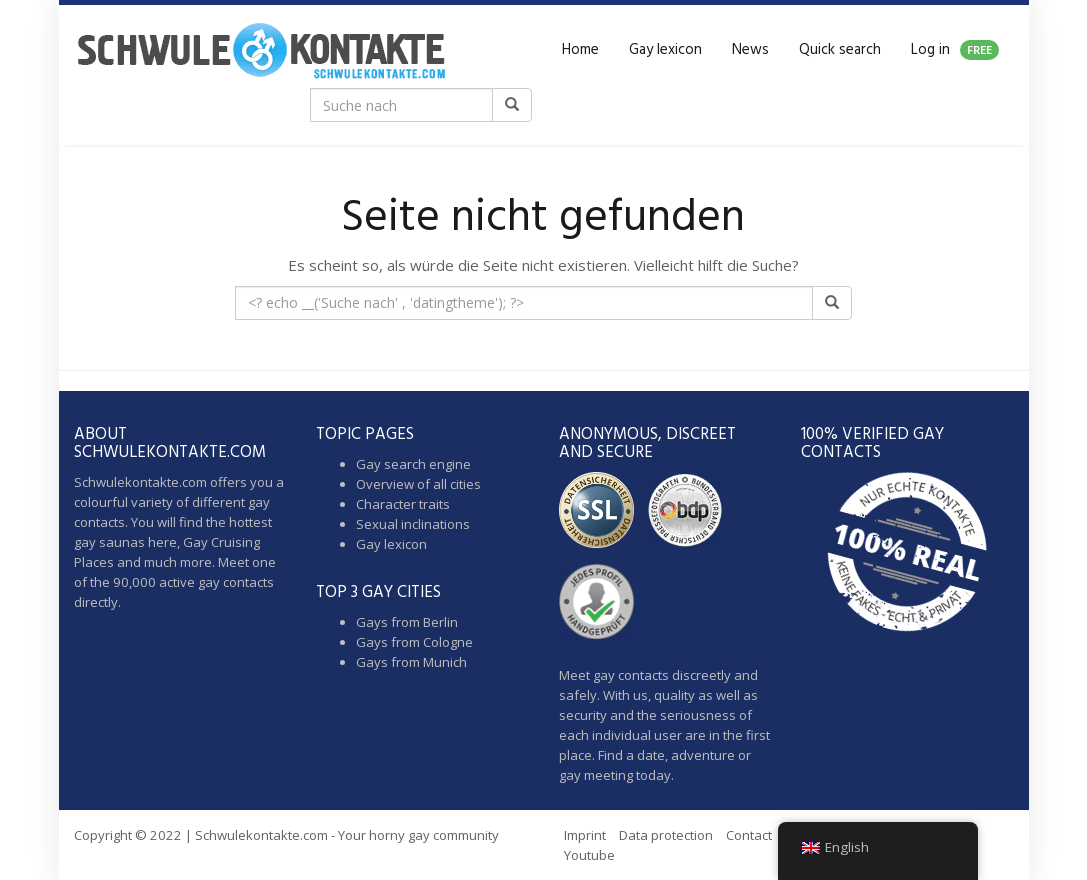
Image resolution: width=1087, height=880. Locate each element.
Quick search (840, 50)
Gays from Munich (411, 662)
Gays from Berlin (407, 622)
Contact (749, 835)
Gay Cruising (221, 542)
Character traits (403, 504)
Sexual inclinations (413, 524)
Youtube (589, 855)
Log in (955, 50)
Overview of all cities (418, 484)
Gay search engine (413, 464)
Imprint (585, 835)
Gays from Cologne (414, 642)
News (750, 50)
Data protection (666, 835)
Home (580, 50)
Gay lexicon (665, 50)
